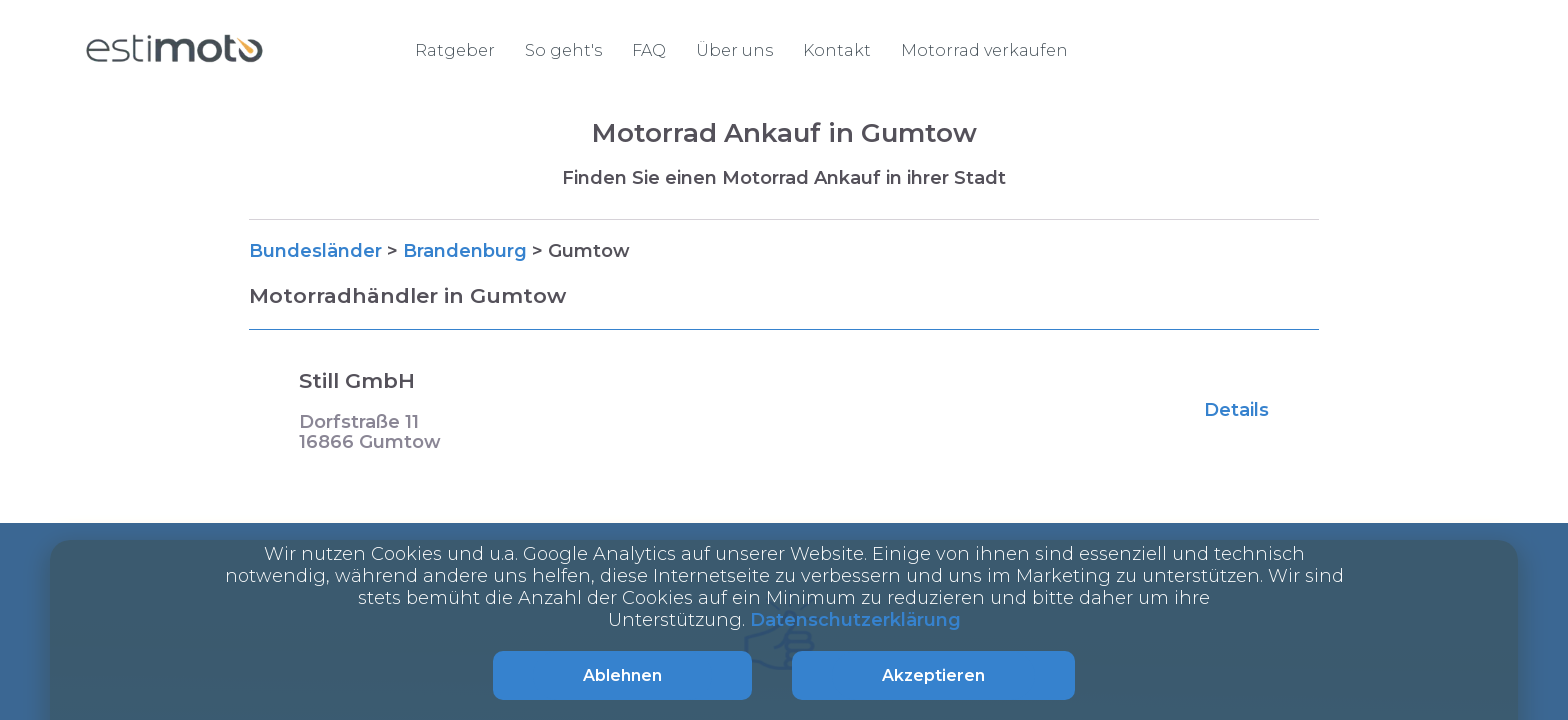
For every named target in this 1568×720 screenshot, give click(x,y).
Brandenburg (465, 251)
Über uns (734, 50)
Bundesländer (315, 251)
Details (1236, 410)
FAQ (649, 50)
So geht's (563, 50)
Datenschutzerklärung (855, 620)
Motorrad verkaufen (984, 50)
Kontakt (837, 50)
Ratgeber (455, 50)
